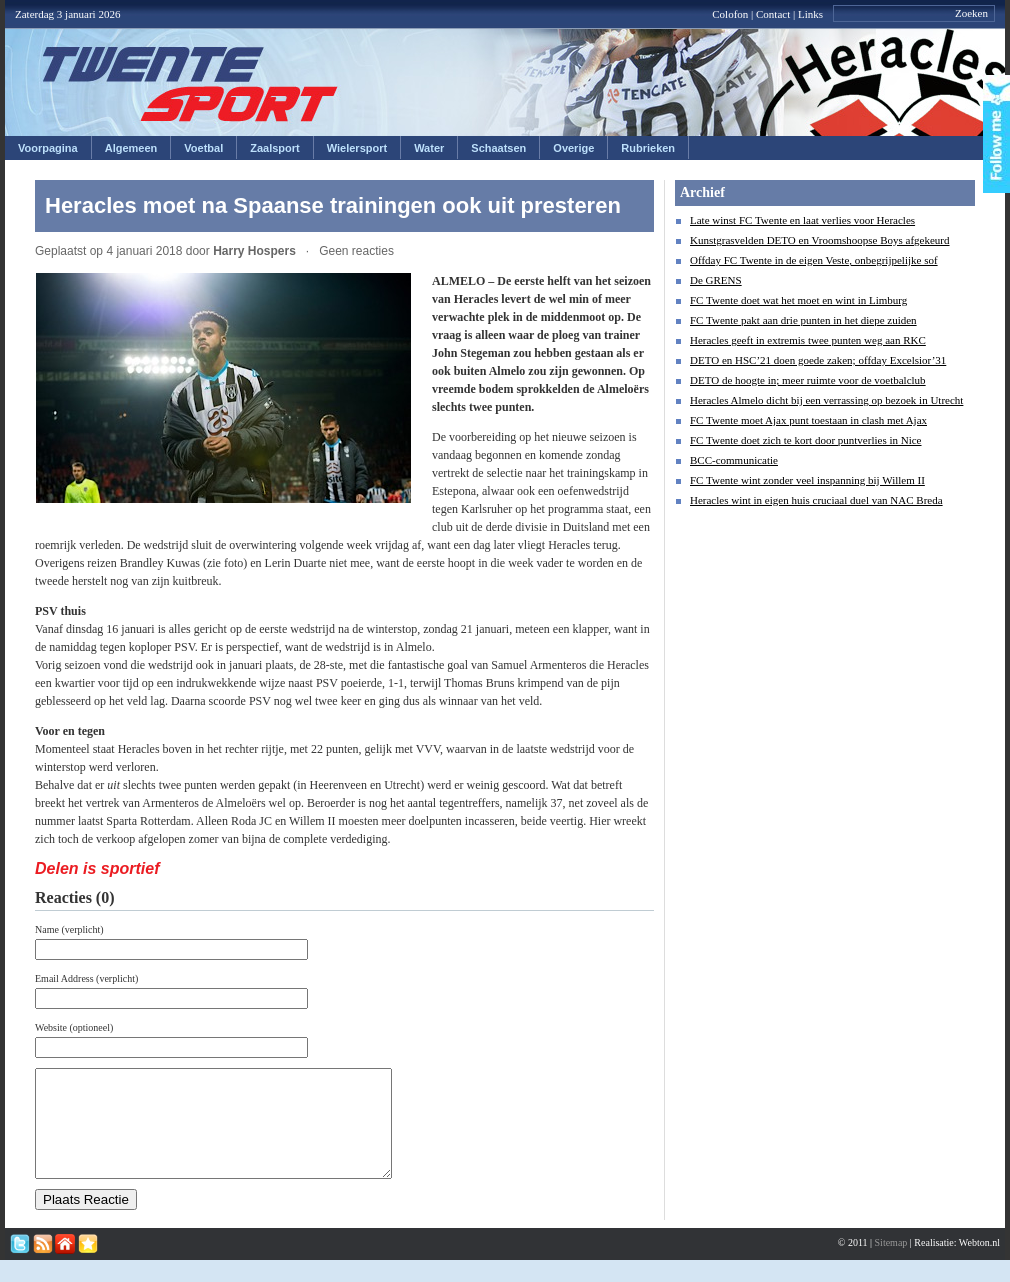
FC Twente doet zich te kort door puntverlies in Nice (806, 440)
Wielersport (357, 148)
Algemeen (131, 148)
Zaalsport (275, 148)
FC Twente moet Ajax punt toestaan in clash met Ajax (808, 420)
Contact (773, 14)
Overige (573, 148)
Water (429, 148)
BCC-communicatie (734, 460)
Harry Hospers (254, 251)
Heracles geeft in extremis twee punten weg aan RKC (808, 340)
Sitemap (891, 1263)
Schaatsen (498, 148)
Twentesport (190, 84)
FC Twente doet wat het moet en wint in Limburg (798, 300)
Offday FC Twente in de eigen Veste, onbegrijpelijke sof (814, 260)
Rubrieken (648, 148)
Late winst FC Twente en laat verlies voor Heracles (802, 220)
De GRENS (716, 280)
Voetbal (203, 148)
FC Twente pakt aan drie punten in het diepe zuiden (803, 320)
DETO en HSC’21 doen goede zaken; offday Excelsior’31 (818, 360)
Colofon (730, 14)
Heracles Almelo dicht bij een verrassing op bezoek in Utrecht (826, 400)
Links (810, 14)
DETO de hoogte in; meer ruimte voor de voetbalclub (808, 380)
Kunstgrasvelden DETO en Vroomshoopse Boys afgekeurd (820, 240)
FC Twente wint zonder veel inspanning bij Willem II (807, 480)
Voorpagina (48, 148)
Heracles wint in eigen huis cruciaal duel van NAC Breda (816, 500)
